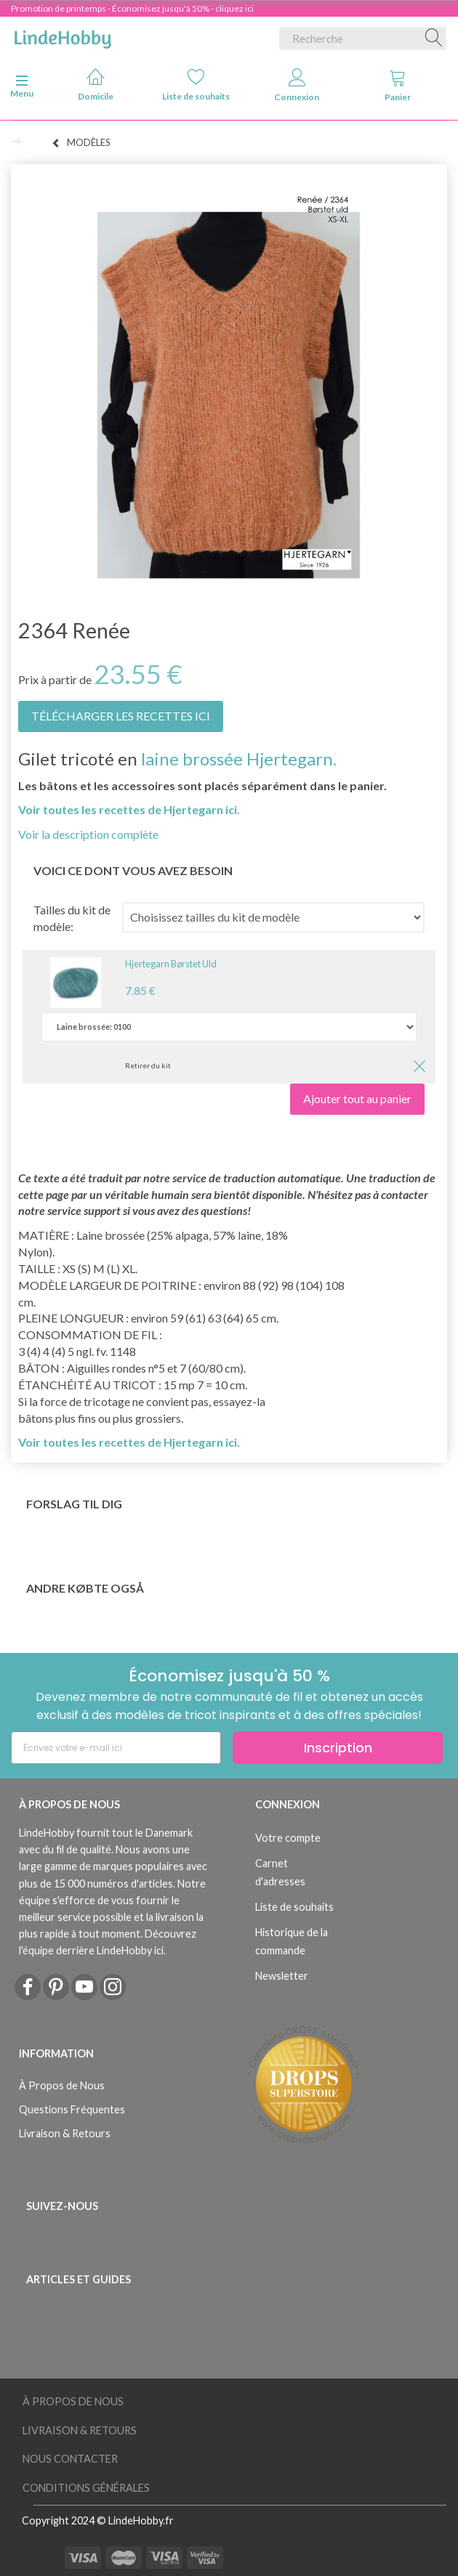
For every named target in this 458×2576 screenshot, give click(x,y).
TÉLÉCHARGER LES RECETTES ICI (120, 716)
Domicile (95, 85)
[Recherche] (434, 38)
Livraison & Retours (65, 2133)
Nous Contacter (70, 2459)
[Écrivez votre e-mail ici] (116, 1747)
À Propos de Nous (62, 2085)
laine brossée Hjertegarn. (239, 758)
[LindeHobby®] (62, 36)
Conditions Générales (86, 2488)
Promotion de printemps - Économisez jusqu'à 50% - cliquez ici (132, 8)
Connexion (296, 85)
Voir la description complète (88, 834)
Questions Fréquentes (72, 2109)
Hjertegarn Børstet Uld (171, 964)
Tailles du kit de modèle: (72, 918)
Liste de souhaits (196, 85)
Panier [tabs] (398, 85)
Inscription (338, 1748)
